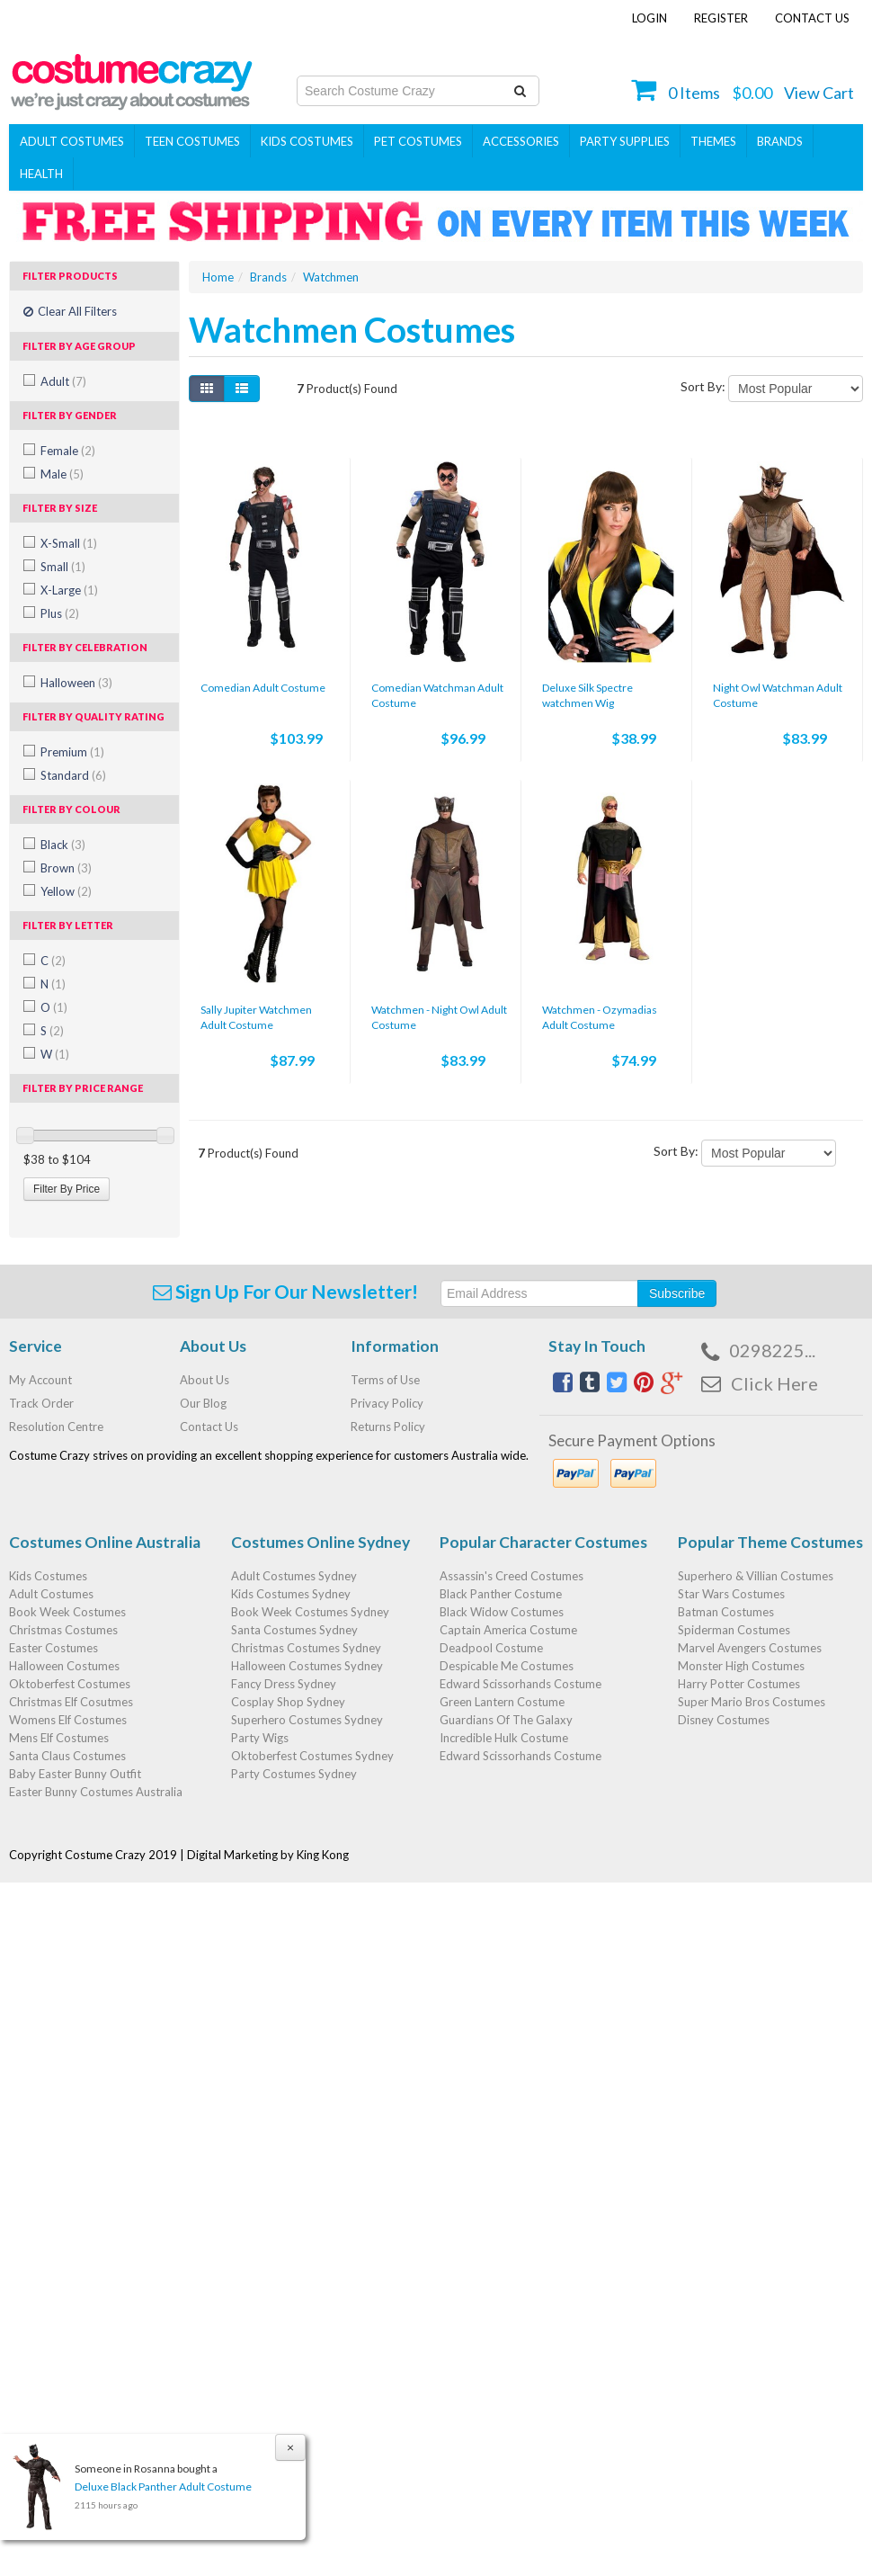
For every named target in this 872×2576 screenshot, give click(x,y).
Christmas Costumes (63, 1630)
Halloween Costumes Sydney (307, 1666)
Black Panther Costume (501, 1594)
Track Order (41, 1403)
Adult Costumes (72, 141)
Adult (63, 381)
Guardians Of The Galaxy (506, 1720)
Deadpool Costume (491, 1648)
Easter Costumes (53, 1648)
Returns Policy (388, 1426)
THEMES (713, 141)
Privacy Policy (387, 1403)
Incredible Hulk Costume (504, 1738)
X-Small (68, 543)
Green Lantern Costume (502, 1702)
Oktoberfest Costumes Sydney (312, 1756)
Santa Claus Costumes (67, 1756)
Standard (73, 775)
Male (62, 474)
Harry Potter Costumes (739, 1684)
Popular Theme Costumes (770, 1542)
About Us (204, 1380)
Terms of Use (385, 1380)
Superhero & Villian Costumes (755, 1576)
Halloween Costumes (64, 1666)
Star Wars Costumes (731, 1594)
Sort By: (703, 386)
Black (62, 844)
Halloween (76, 682)
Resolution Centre (56, 1426)
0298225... (772, 1350)
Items (694, 93)
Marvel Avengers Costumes (750, 1648)
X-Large (69, 590)
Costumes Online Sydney (320, 1542)
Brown (66, 868)
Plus (59, 613)
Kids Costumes (307, 141)
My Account (40, 1380)
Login (649, 18)
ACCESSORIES (521, 141)
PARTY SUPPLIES (625, 141)
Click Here (774, 1383)
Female (67, 450)
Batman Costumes (726, 1612)
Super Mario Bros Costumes (751, 1702)
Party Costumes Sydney (294, 1774)
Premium (72, 752)
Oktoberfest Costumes (69, 1684)
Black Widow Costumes (502, 1612)
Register (721, 18)
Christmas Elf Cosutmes (71, 1702)
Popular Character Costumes (543, 1542)
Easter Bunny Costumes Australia (95, 1791)
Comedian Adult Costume (262, 687)
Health (41, 173)
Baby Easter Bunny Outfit (75, 1774)
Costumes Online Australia (104, 1542)
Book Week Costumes (67, 1612)
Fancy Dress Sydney (283, 1684)
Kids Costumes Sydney (291, 1594)
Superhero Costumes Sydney (307, 1720)
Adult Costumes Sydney (294, 1576)
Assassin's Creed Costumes (511, 1576)
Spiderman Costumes (734, 1630)
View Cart (819, 93)
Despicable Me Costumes (507, 1666)
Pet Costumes (418, 141)
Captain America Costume (508, 1630)
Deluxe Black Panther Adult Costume (162, 2486)
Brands (780, 141)
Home (218, 277)
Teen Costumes (192, 141)
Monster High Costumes (741, 1666)
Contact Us (812, 18)
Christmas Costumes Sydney (306, 1648)
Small (62, 566)
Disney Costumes (724, 1720)
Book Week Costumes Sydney (310, 1612)
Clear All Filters (70, 311)
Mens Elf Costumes (59, 1738)
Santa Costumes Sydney (294, 1630)
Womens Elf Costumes (68, 1720)
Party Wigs (260, 1738)
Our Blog (203, 1403)
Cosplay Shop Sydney (288, 1702)
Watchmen (331, 277)
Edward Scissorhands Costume (520, 1684)
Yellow (66, 891)
